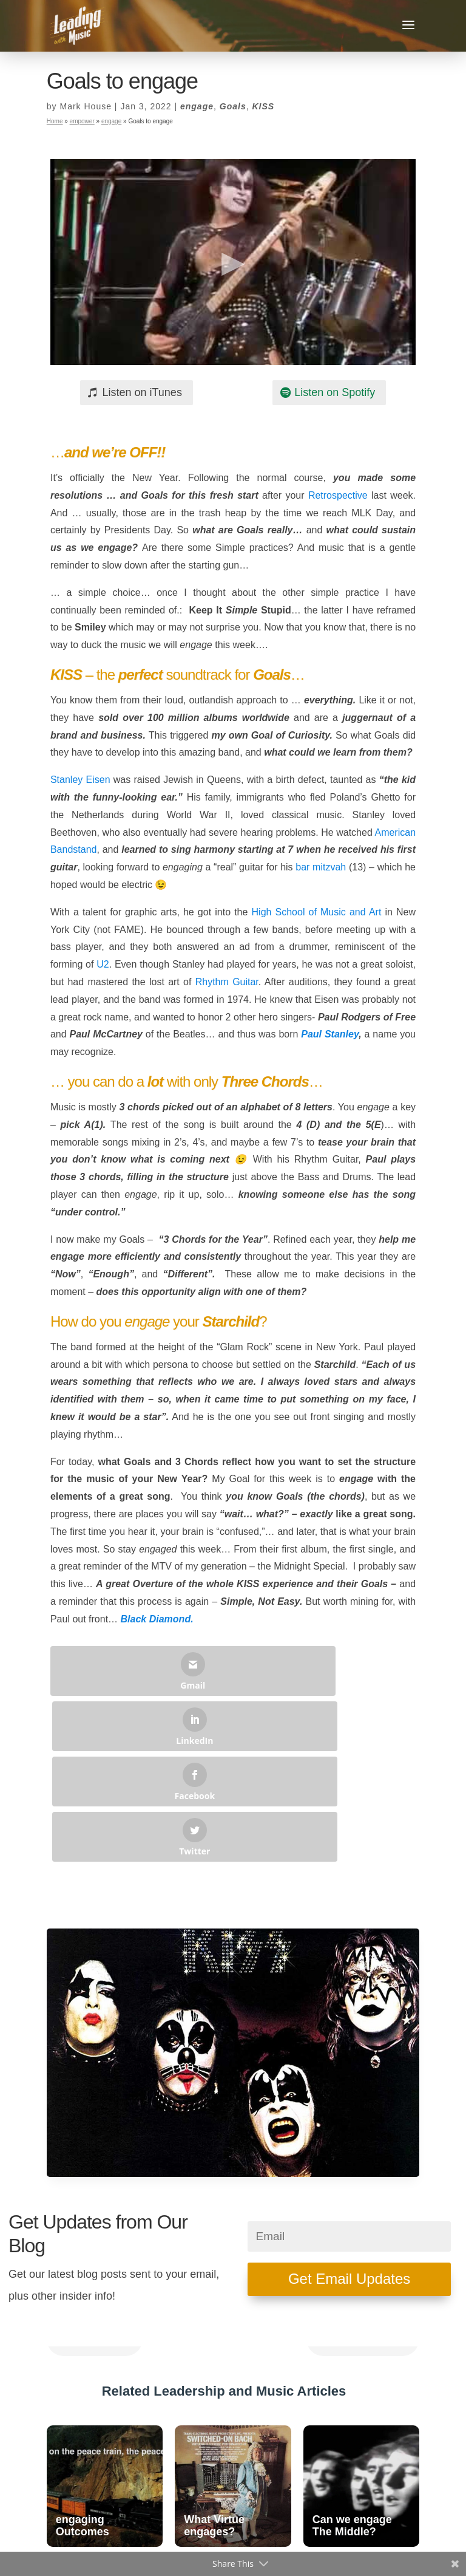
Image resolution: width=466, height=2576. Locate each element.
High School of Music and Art (317, 912)
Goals (233, 106)
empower (82, 121)
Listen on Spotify (334, 392)
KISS (263, 106)
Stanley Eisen (80, 779)
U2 (102, 964)
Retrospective (338, 495)
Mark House (85, 106)
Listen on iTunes (141, 392)
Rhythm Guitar (226, 982)
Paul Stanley (330, 1034)
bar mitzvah (320, 867)
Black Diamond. (157, 1619)
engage (197, 106)
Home (55, 121)
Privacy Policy (275, 2543)
